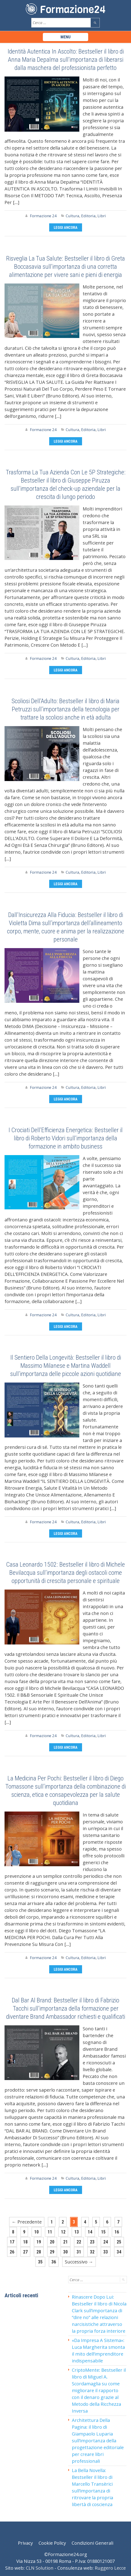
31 (79, 2252)
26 (12, 2252)
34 (119, 2252)
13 (76, 2232)
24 (105, 2242)
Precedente (27, 2222)
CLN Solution (39, 2568)
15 (103, 2232)
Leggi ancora (66, 227)
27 (25, 2252)
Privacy (25, 2543)
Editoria (88, 215)
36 (53, 2262)
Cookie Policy (52, 2543)
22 (79, 2242)
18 (25, 2242)
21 (65, 2242)
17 (12, 2242)
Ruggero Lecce (110, 2568)
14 (90, 2232)
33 (105, 2252)
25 (119, 2242)
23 (92, 2242)
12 (63, 2232)
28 (38, 2252)
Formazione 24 (43, 215)
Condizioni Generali (92, 2543)
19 (38, 2242)
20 (52, 2242)
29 (52, 2252)
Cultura (72, 215)
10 (36, 2232)
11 (50, 2232)
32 (92, 2252)
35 (40, 2262)
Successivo (79, 2262)
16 (116, 2232)
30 (65, 2252)
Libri (101, 215)
